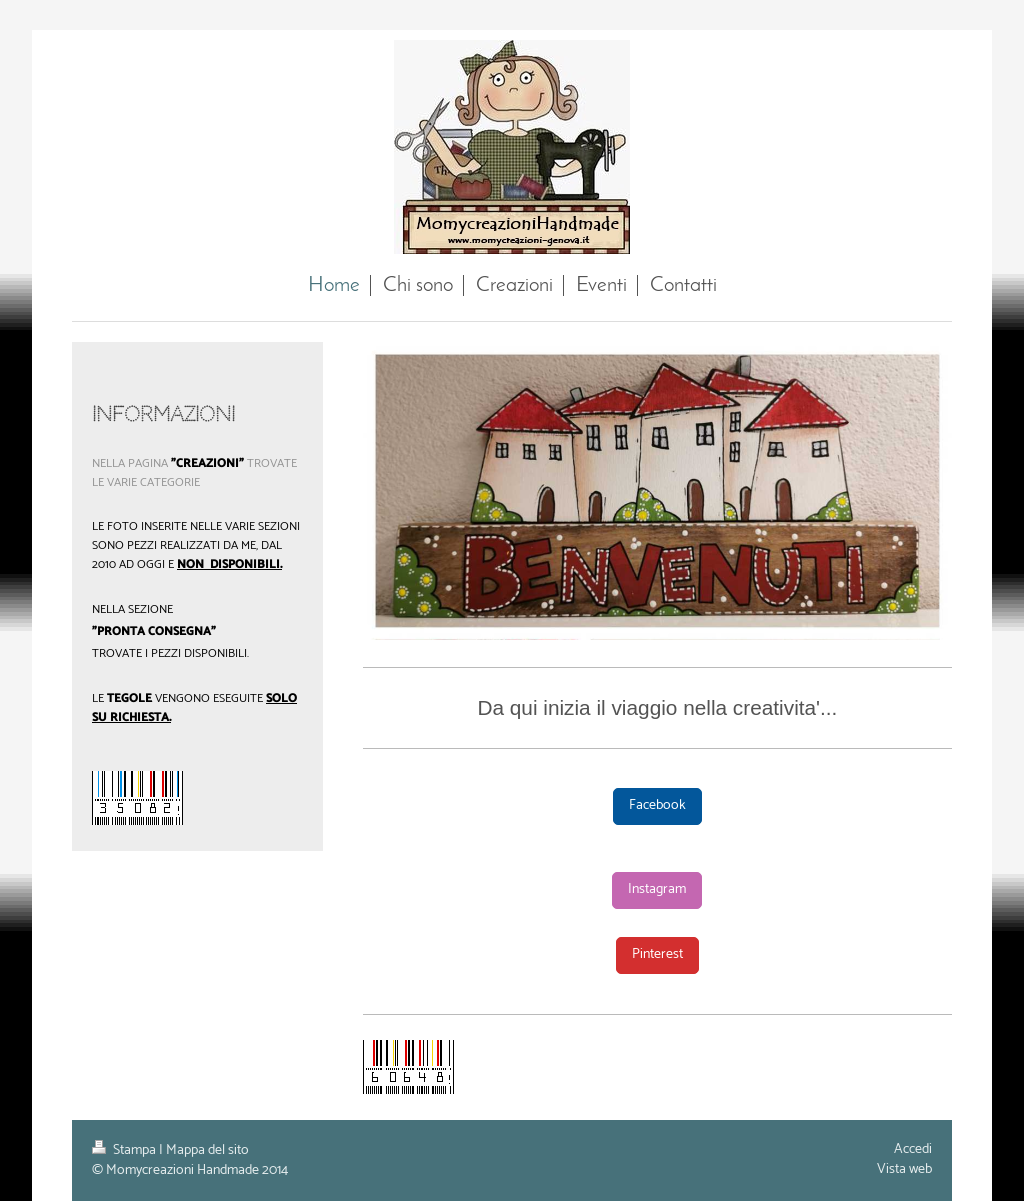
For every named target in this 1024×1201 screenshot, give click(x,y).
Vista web (904, 1169)
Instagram (657, 889)
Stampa (125, 1150)
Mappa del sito (207, 1150)
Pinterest (657, 954)
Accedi (913, 1149)
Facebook (657, 805)
